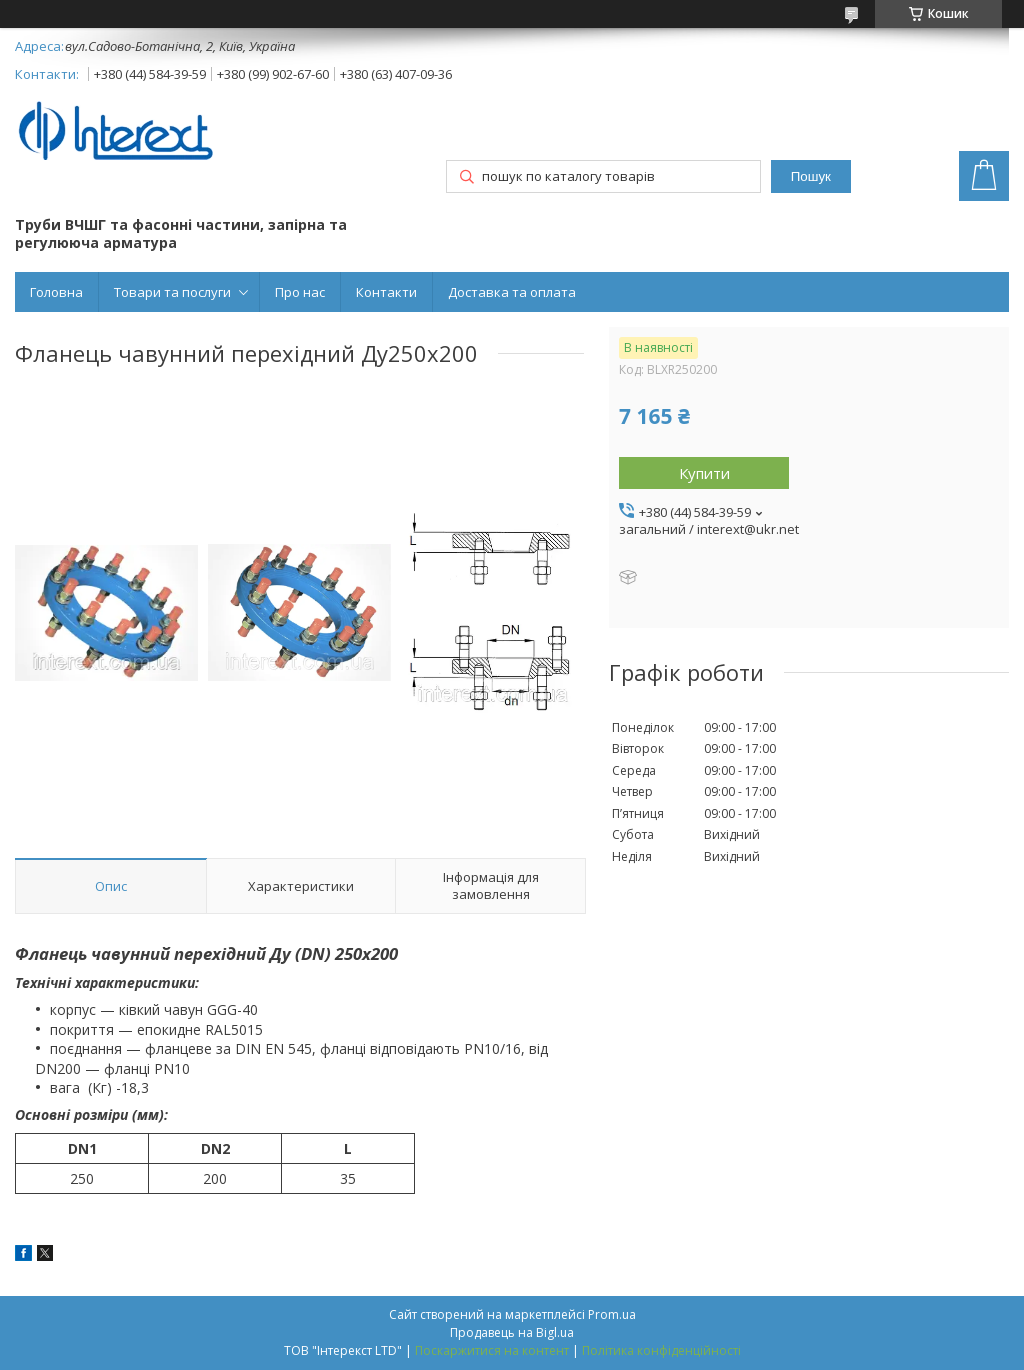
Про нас (300, 292)
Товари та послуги (172, 292)
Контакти (386, 292)
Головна (56, 292)
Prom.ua (612, 1314)
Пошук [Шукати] (811, 176)
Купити (704, 473)
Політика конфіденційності (661, 1350)
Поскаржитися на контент (492, 1350)
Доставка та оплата (512, 292)
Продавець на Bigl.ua (512, 1332)
